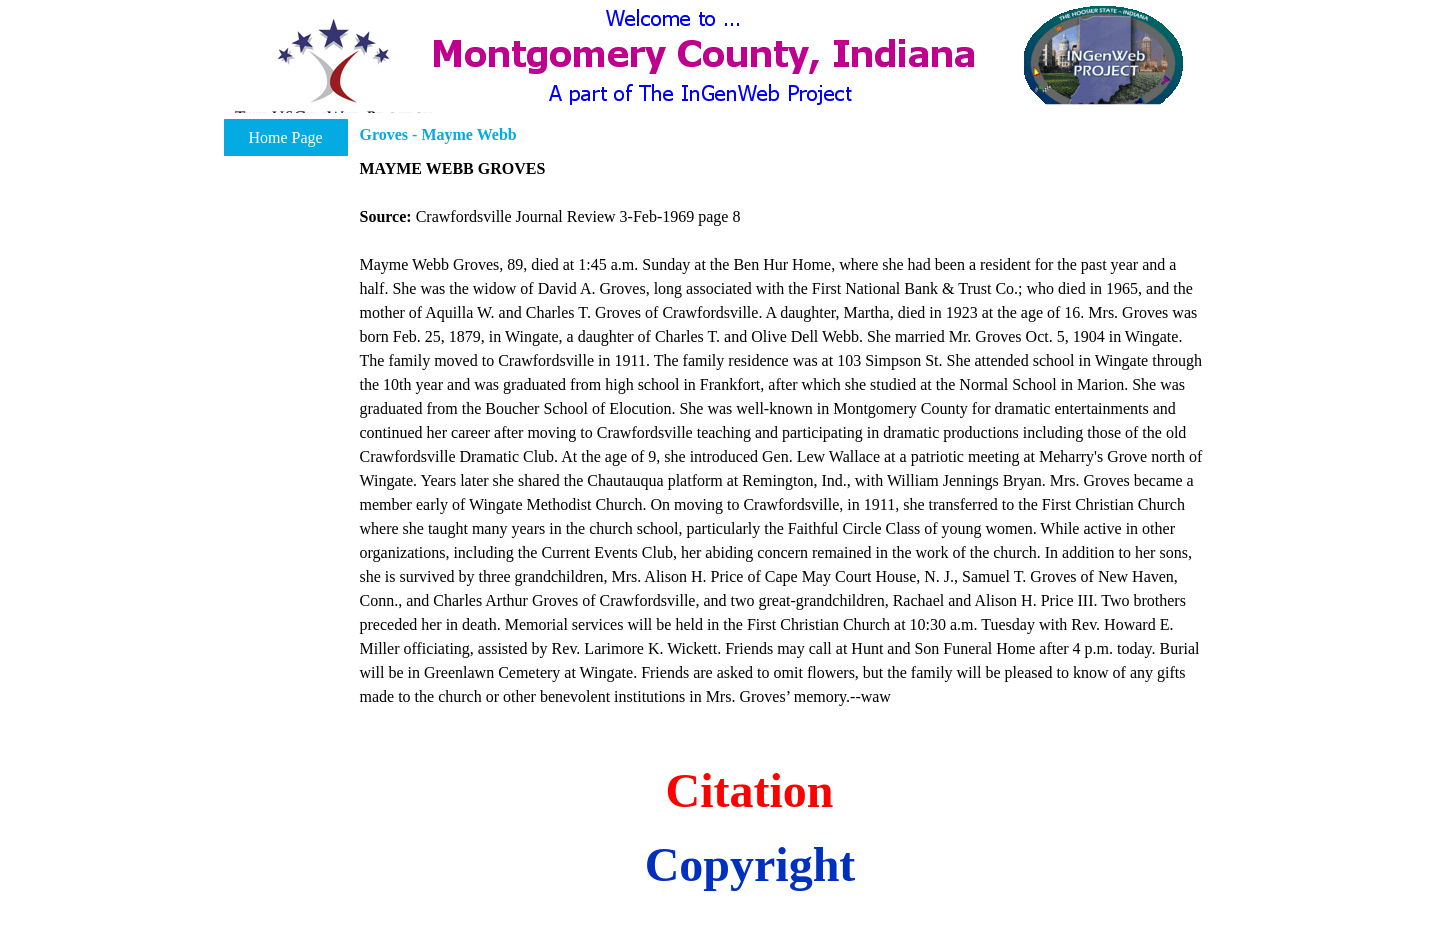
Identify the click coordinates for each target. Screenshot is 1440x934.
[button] (333, 73)
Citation (750, 790)
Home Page (285, 137)
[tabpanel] (783, 433)
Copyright (750, 864)
